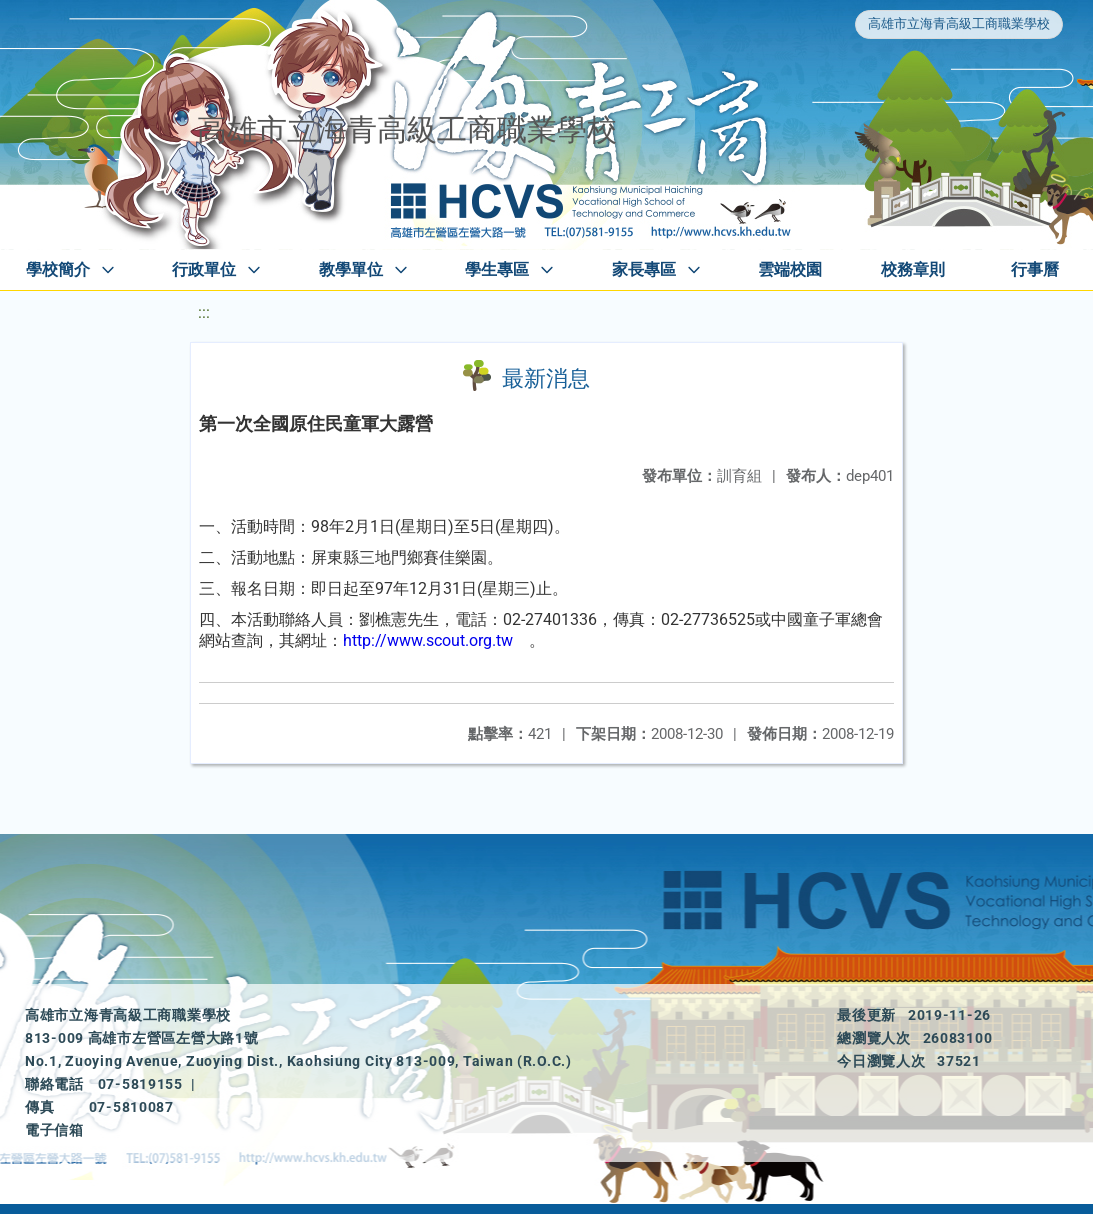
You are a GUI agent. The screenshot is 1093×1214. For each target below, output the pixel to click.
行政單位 (204, 269)
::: (204, 312)
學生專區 (497, 269)
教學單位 (351, 269)
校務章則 (913, 269)
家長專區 (644, 269)
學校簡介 (58, 269)
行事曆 (1035, 269)
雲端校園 (790, 269)
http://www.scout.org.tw (428, 640)
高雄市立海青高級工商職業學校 (959, 23)
